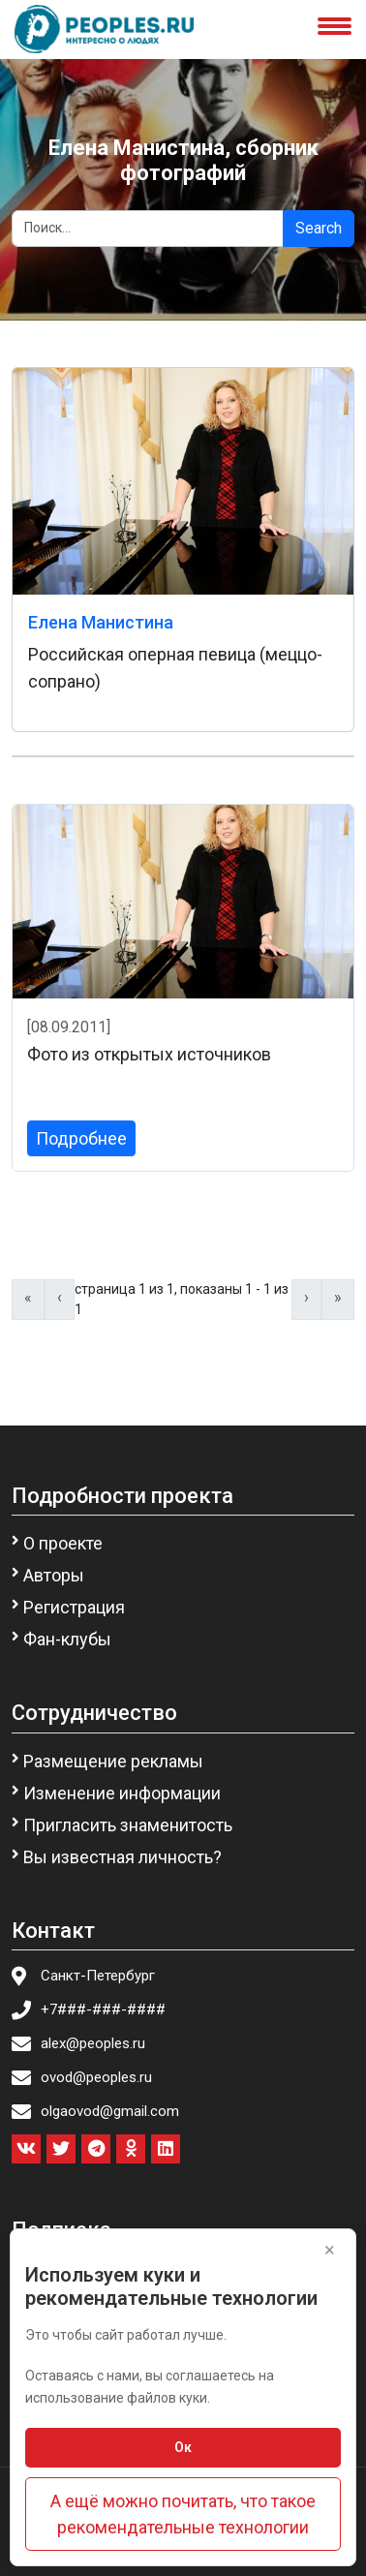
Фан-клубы (67, 1639)
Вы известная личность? (122, 1857)
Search (318, 228)
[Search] (148, 228)
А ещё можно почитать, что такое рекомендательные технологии (183, 2514)
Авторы (53, 1575)
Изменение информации (122, 1793)
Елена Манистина (100, 622)
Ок (183, 2447)
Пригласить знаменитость (127, 1825)
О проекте (63, 1543)
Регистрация (74, 1607)
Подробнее (81, 1138)
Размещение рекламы (113, 1761)
